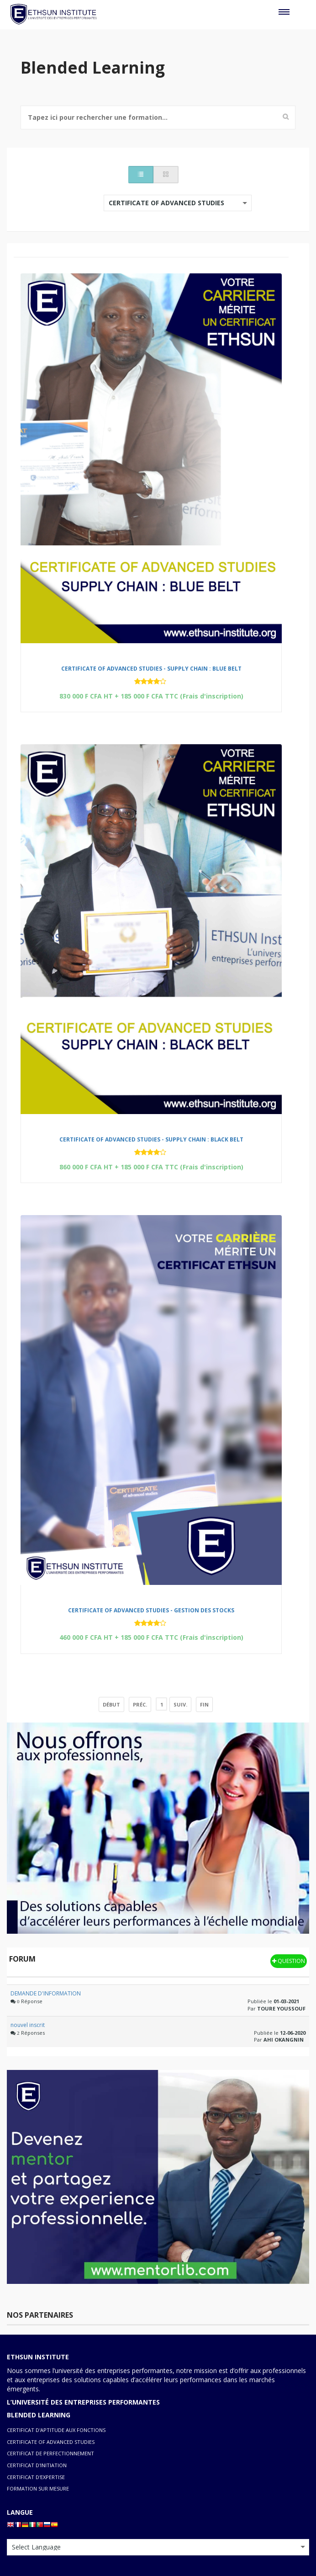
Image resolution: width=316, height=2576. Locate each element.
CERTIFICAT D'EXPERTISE (36, 2477)
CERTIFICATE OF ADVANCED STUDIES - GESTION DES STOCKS (151, 1610)
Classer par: (40, 199)
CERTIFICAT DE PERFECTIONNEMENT (50, 2453)
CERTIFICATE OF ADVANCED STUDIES (51, 2441)
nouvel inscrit (28, 2025)
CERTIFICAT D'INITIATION (37, 2465)
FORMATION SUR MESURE (38, 2488)
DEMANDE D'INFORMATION (46, 1993)
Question (288, 1961)
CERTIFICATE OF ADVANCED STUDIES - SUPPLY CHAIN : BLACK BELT (151, 1139)
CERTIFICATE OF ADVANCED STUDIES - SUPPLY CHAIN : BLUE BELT (151, 668)
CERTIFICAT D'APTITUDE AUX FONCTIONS (56, 2430)
